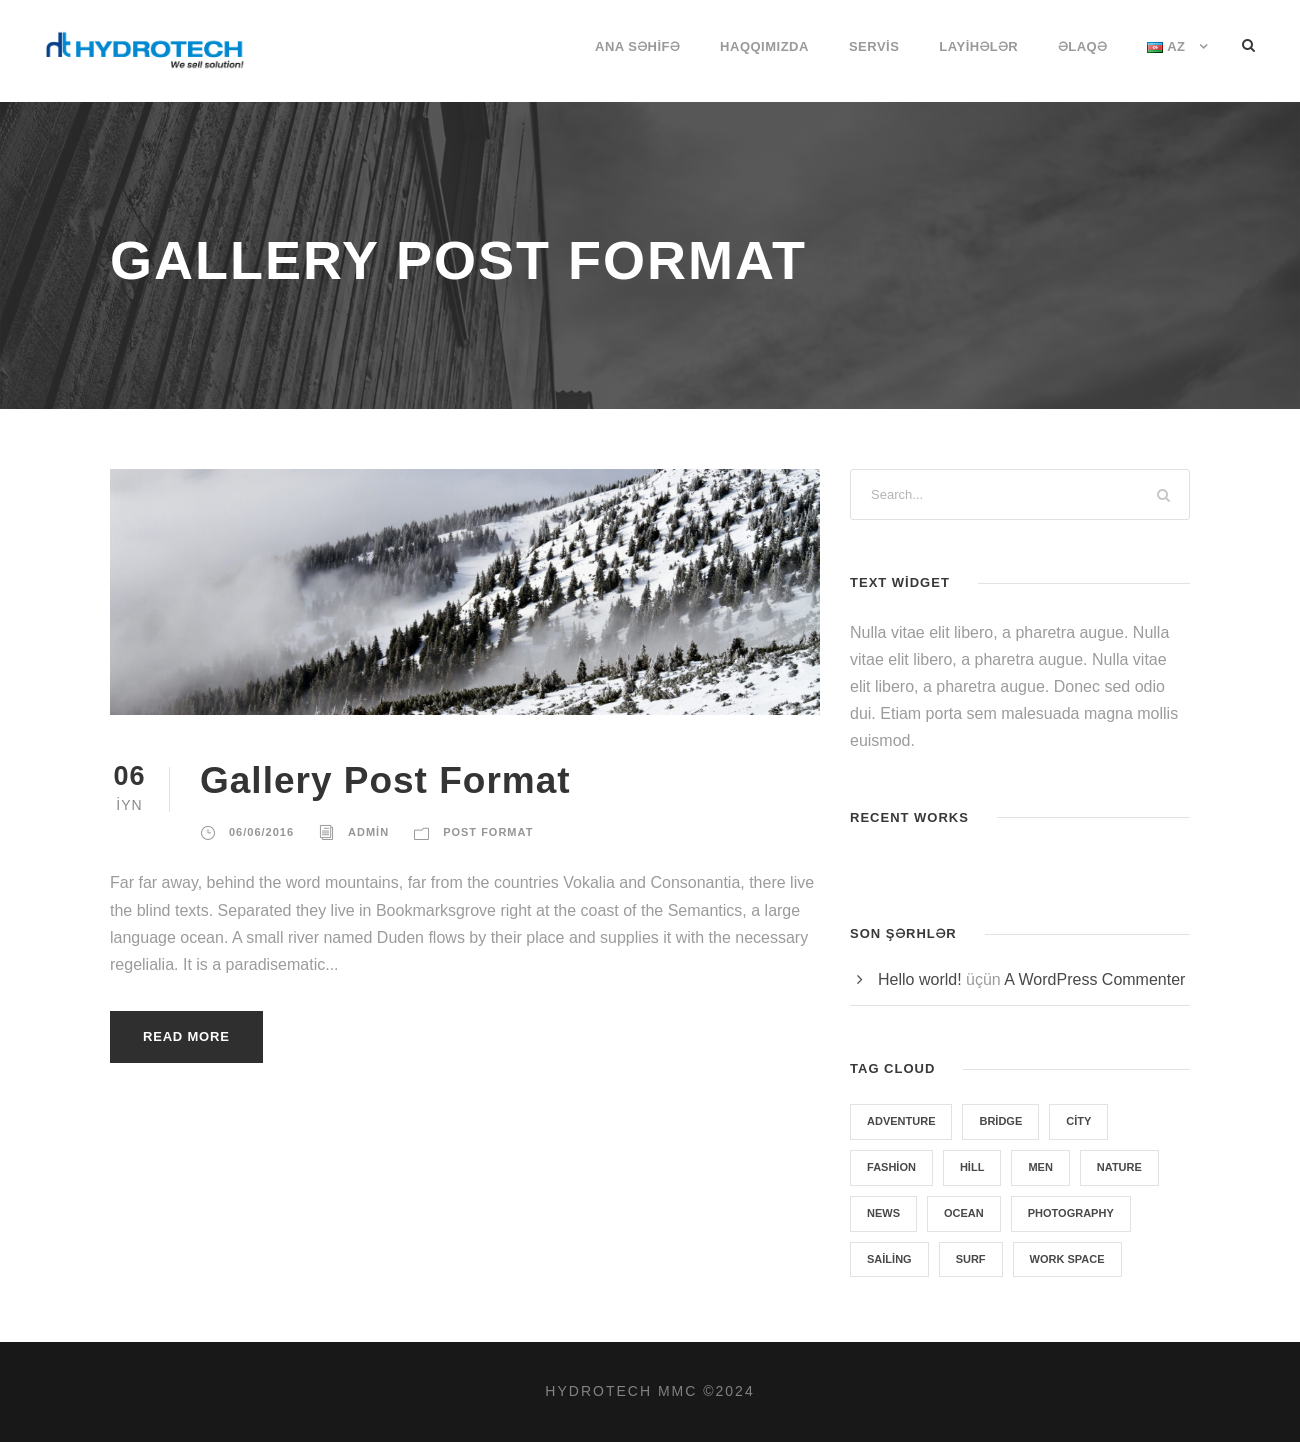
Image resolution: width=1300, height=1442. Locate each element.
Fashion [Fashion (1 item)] (891, 1167)
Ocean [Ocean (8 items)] (964, 1213)
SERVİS (874, 46)
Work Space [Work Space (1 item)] (1067, 1259)
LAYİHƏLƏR (978, 46)
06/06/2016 (261, 832)
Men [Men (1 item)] (1040, 1167)
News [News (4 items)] (883, 1213)
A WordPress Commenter (1094, 979)
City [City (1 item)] (1078, 1121)
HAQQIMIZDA (764, 46)
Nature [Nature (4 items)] (1119, 1167)
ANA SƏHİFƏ (637, 46)
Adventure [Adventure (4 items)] (901, 1121)
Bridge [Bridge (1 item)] (1000, 1121)
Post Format (488, 832)
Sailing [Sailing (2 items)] (889, 1259)
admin (368, 832)
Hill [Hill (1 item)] (972, 1167)
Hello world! (920, 979)
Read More (186, 1036)
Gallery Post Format (385, 780)
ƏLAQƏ (1082, 46)
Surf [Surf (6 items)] (971, 1259)
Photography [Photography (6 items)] (1071, 1213)
